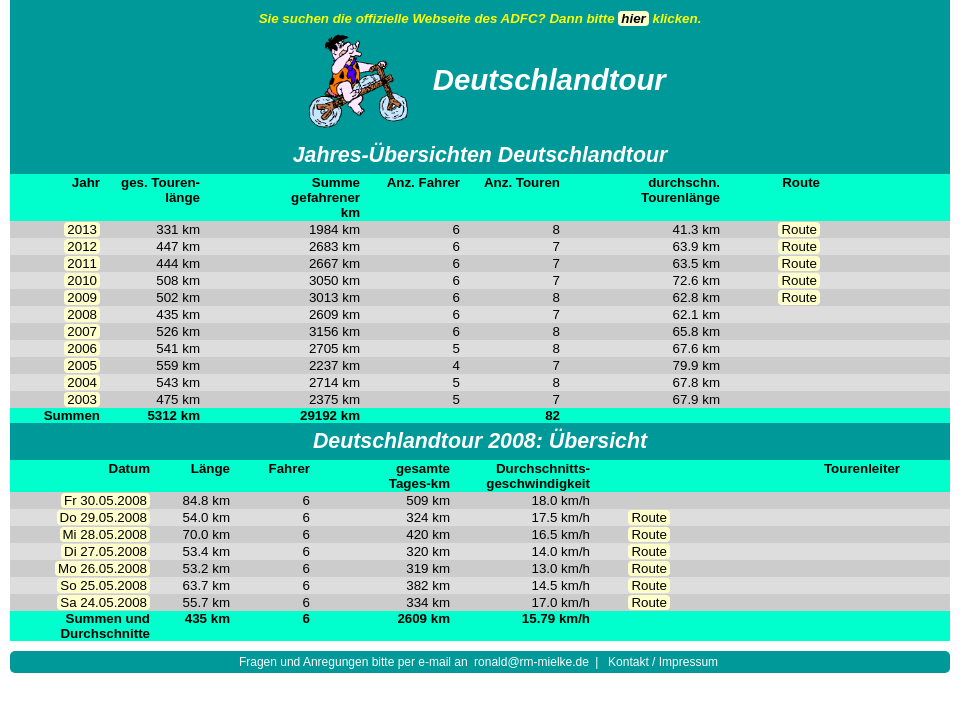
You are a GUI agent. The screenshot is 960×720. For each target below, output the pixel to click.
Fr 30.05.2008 (105, 500)
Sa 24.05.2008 (103, 602)
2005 (82, 365)
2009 (82, 297)
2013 (82, 229)
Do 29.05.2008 (103, 517)
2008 (82, 314)
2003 (82, 399)
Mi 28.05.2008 (105, 534)
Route (799, 229)
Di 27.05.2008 (105, 551)
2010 (82, 280)
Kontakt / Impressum (663, 662)
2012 (82, 246)
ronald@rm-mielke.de (531, 662)
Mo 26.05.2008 (102, 568)
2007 (82, 331)
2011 (82, 263)
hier (633, 18)
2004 (82, 382)
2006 (82, 348)
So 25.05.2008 (103, 585)
